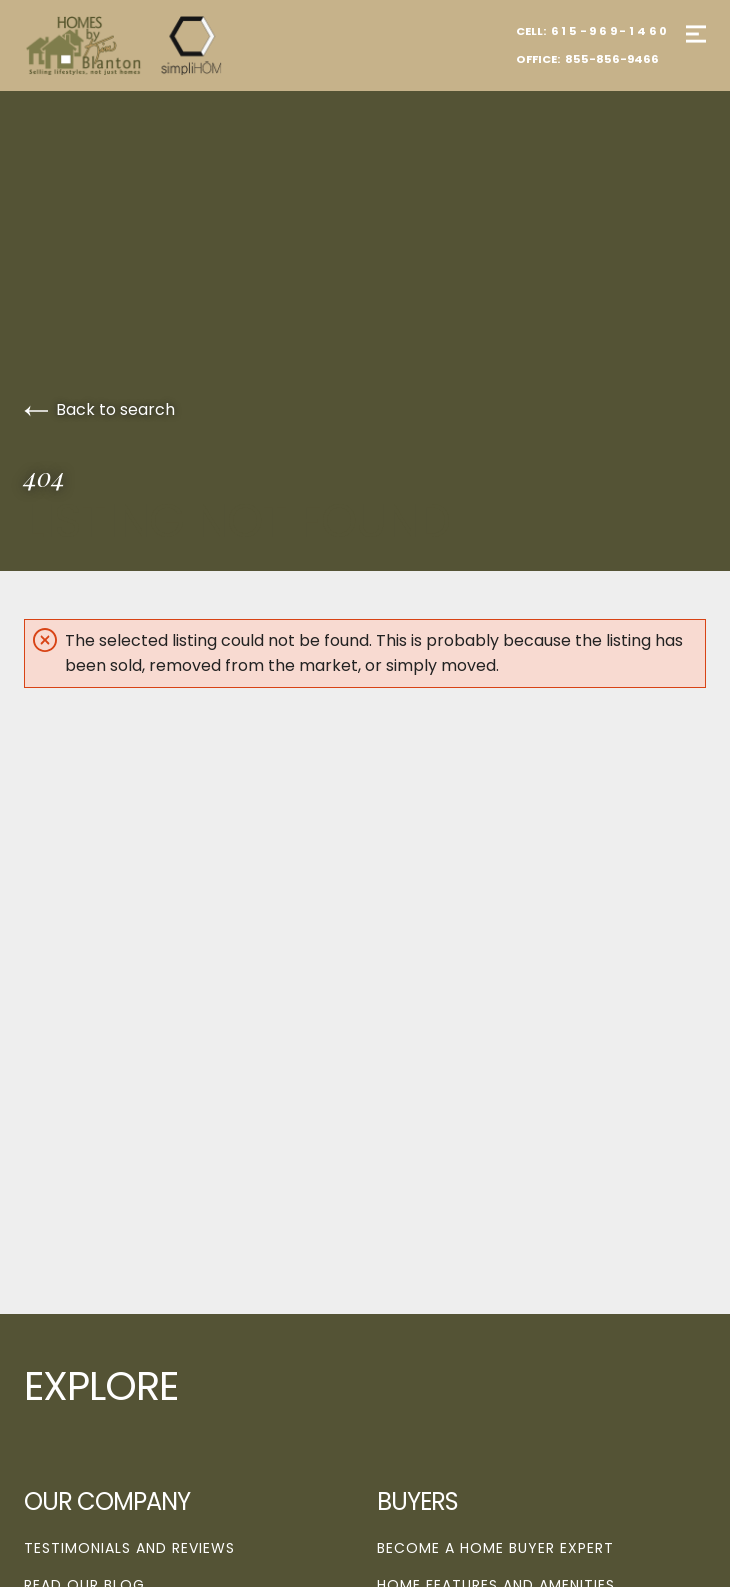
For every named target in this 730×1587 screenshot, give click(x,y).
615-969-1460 (610, 31)
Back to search (99, 409)
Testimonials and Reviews (129, 1548)
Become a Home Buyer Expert (495, 1548)
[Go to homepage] (144, 45)
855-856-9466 (612, 59)
